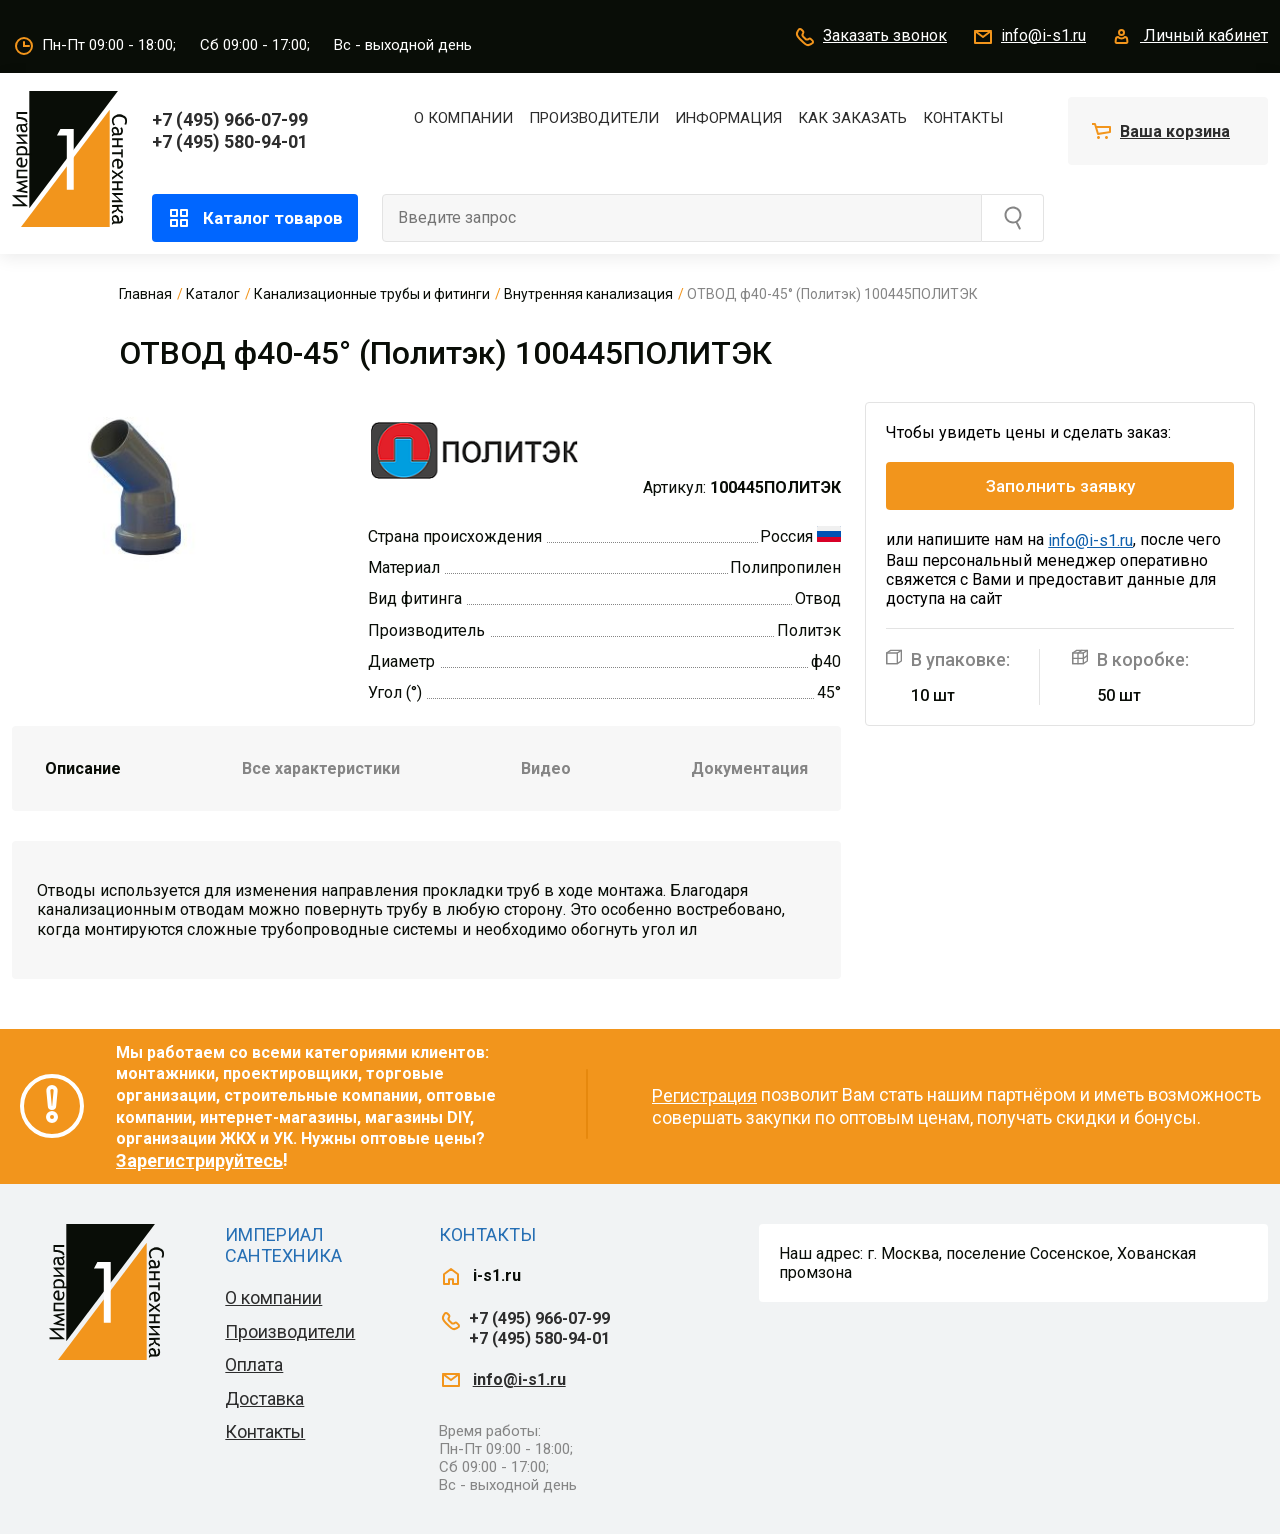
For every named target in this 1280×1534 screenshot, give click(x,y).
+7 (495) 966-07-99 (230, 119)
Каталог (213, 294)
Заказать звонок (870, 37)
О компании (463, 118)
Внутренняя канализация (588, 294)
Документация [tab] (749, 768)
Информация (728, 118)
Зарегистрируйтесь (199, 1160)
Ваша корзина (1175, 131)
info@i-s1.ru (1028, 37)
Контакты (963, 118)
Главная (145, 294)
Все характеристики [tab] (321, 768)
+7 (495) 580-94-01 (230, 141)
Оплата (254, 1364)
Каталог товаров (255, 218)
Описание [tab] (83, 768)
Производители (594, 118)
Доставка (264, 1398)
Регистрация (704, 1095)
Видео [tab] (546, 768)
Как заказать (852, 118)
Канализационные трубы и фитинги (372, 294)
